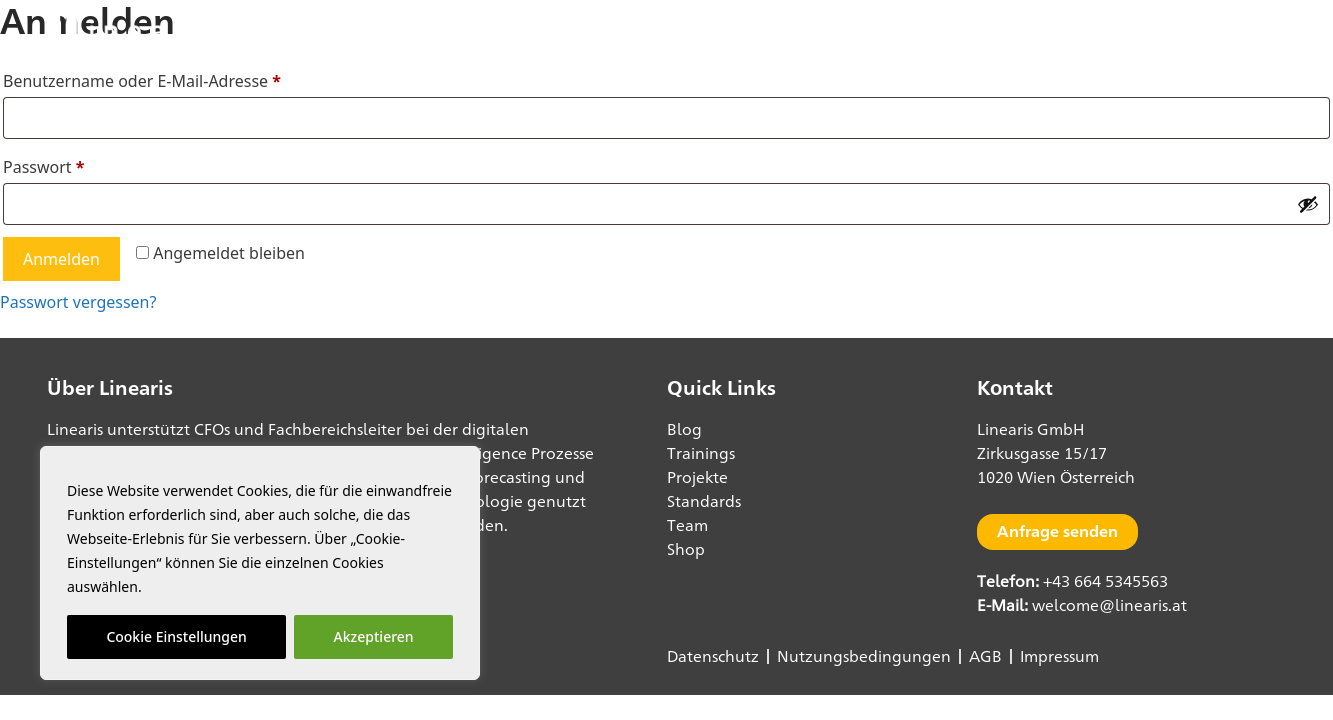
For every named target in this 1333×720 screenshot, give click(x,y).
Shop (1195, 29)
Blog (872, 29)
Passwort (87, 164)
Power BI (972, 29)
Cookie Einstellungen (176, 636)
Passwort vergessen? (78, 302)
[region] (260, 563)
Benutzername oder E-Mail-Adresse (185, 78)
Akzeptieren (374, 636)
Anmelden (61, 259)
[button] (1262, 30)
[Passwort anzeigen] (1308, 204)
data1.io (1095, 29)
